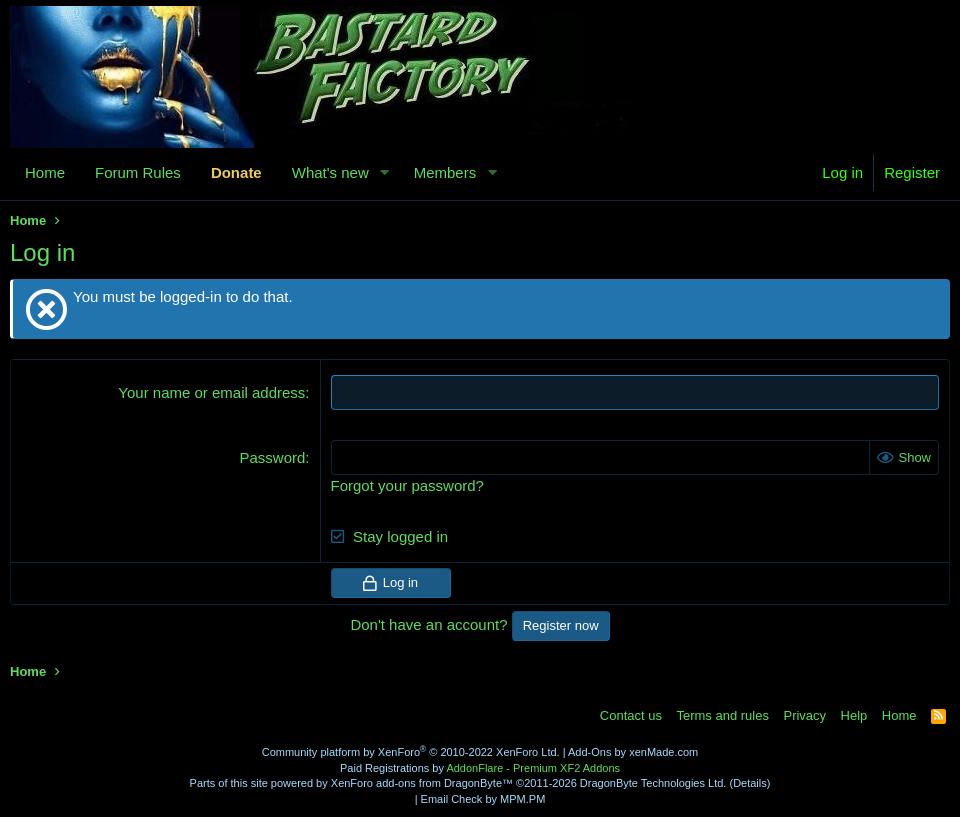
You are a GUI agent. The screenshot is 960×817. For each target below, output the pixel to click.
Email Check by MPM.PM (483, 799)
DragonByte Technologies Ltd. (653, 783)
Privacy (804, 715)
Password (273, 457)
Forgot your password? (407, 485)
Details (750, 783)
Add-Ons (589, 752)
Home (45, 172)
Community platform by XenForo (411, 752)
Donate (236, 172)
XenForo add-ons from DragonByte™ (422, 783)
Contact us (631, 715)
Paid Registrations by (480, 768)
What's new (330, 172)
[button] (385, 172)
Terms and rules (722, 715)
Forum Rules (138, 172)
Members (445, 172)
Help (854, 715)
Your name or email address (211, 392)
